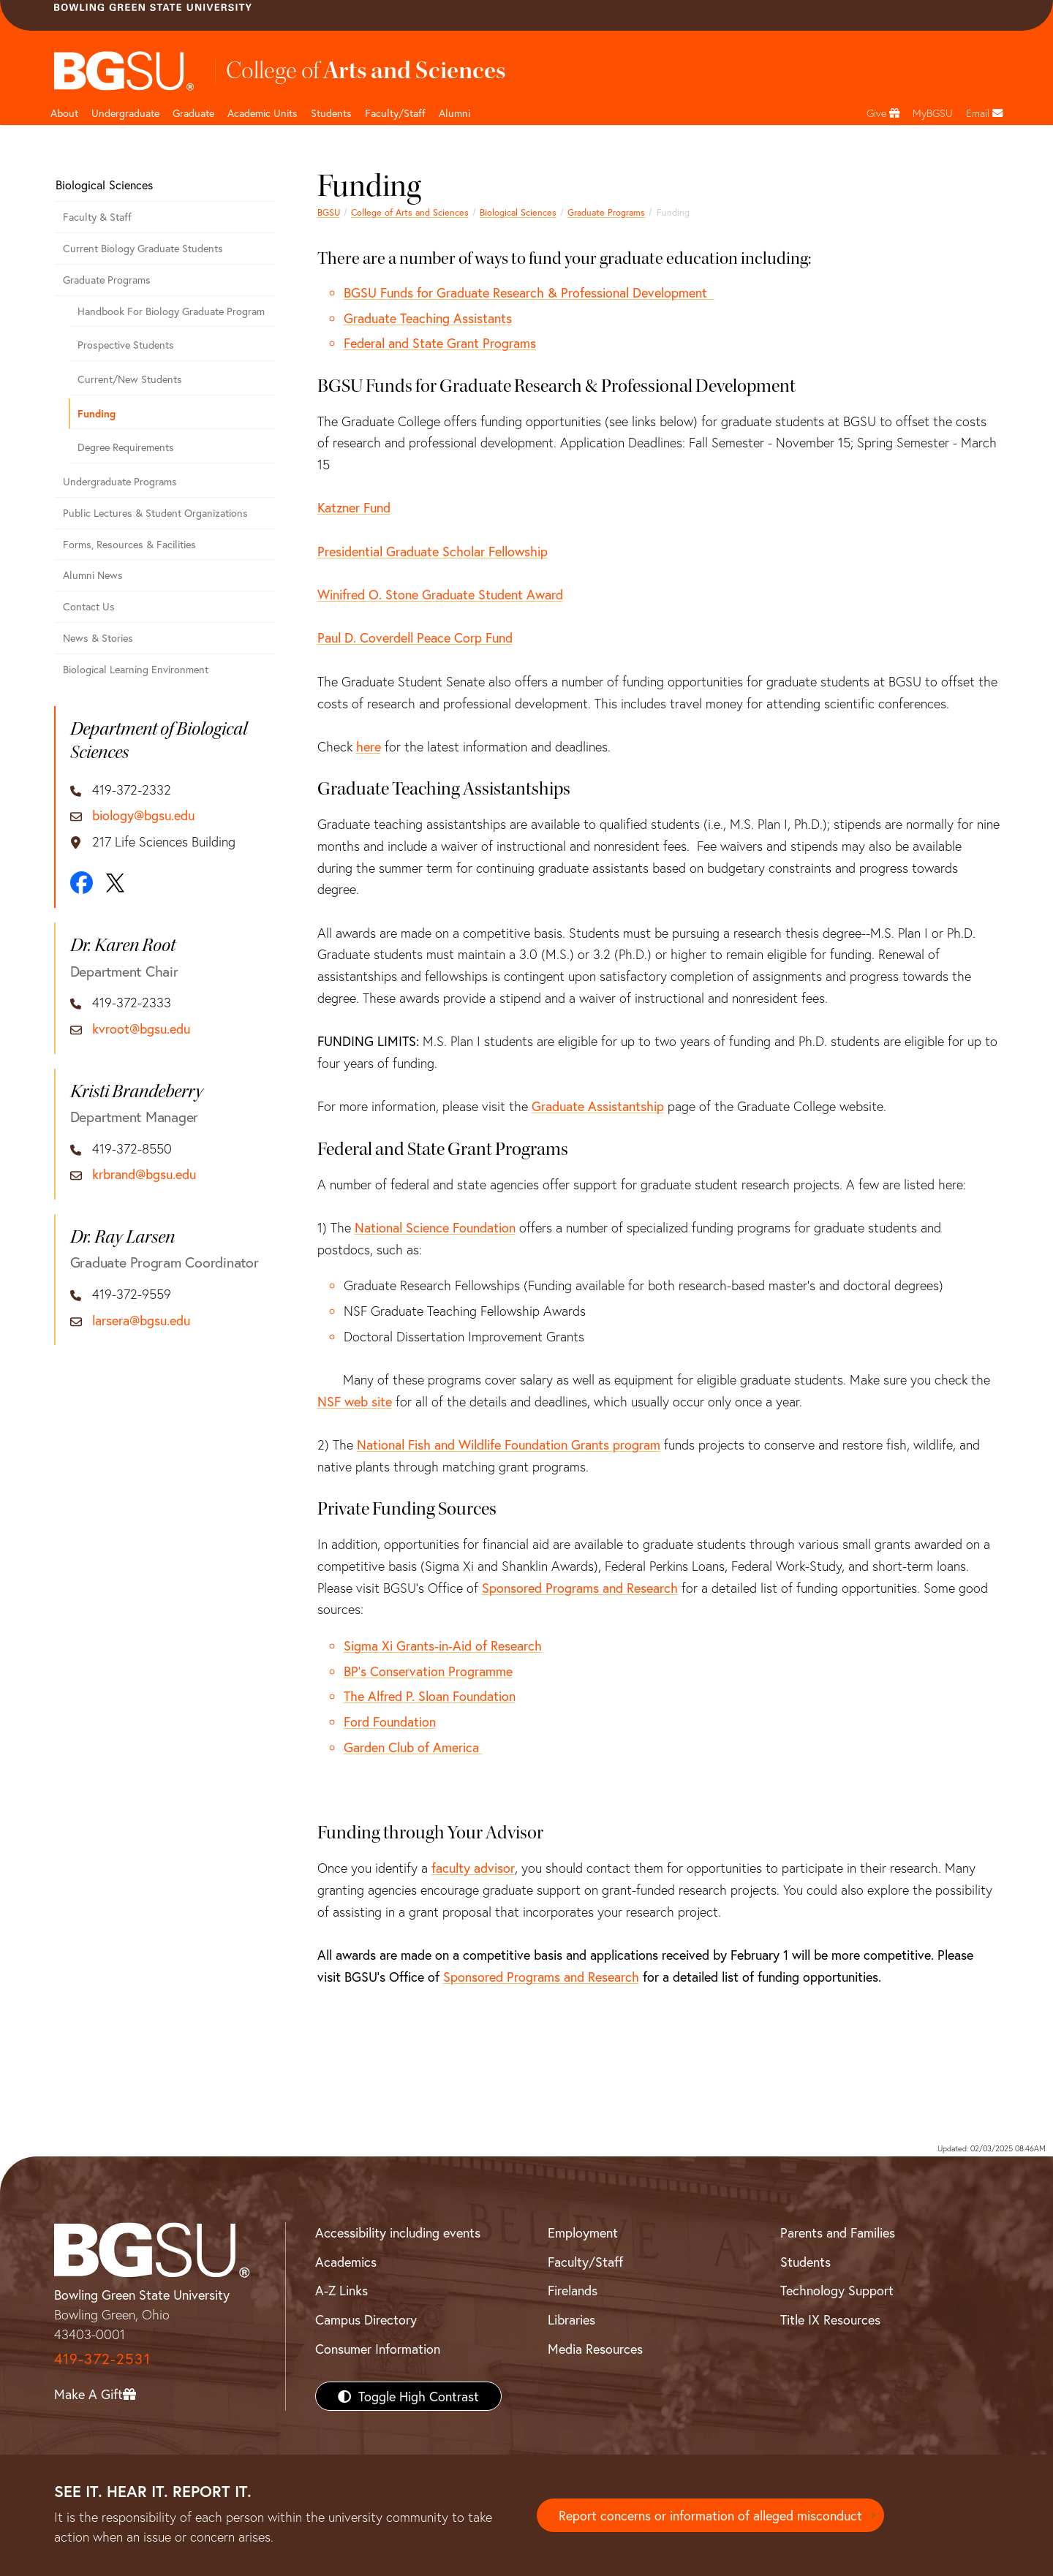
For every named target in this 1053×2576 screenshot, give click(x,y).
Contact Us (89, 606)
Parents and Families (837, 2232)
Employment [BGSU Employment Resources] (583, 2232)
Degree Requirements (126, 447)
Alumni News (93, 575)
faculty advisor (473, 1867)
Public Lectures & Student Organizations (155, 513)
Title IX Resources (830, 2319)
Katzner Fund (353, 507)
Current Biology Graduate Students (143, 248)
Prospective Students (126, 345)
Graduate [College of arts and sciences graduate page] (193, 113)
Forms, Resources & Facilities (129, 544)
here (368, 746)
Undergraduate (125, 113)
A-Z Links (341, 2290)
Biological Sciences (518, 212)
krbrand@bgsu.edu (144, 1175)
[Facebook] (81, 882)
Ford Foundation (390, 1721)
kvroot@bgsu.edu (141, 1029)
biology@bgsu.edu (143, 816)
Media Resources (595, 2348)
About (64, 113)
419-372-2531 (102, 2358)
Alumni (454, 113)
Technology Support (837, 2290)
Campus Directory (366, 2319)
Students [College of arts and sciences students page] (331, 113)
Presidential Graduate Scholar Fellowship (432, 551)
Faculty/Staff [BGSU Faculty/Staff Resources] (585, 2261)
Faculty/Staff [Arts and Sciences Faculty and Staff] (395, 113)
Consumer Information (377, 2348)
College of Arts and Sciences (410, 212)
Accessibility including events (397, 2232)
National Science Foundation (435, 1227)
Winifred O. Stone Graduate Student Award (440, 594)
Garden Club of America (413, 1747)
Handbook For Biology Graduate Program (171, 311)
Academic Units (262, 113)
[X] (115, 883)
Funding (97, 413)
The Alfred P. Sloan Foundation (430, 1696)
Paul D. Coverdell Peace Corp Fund (415, 637)
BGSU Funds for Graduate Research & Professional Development (529, 292)
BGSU (328, 212)
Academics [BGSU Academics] (346, 2261)
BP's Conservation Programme (428, 1671)
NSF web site (354, 1401)
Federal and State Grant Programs (440, 343)
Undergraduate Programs (120, 481)
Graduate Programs (606, 212)
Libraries (571, 2319)
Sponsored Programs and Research (580, 1587)
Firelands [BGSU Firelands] (572, 2290)
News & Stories (98, 638)
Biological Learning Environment (135, 669)
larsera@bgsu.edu (141, 1321)
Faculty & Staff (97, 217)
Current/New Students (130, 379)
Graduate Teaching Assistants (428, 318)
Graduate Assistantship (598, 1106)
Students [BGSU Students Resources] (805, 2261)
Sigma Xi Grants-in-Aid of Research (443, 1645)
